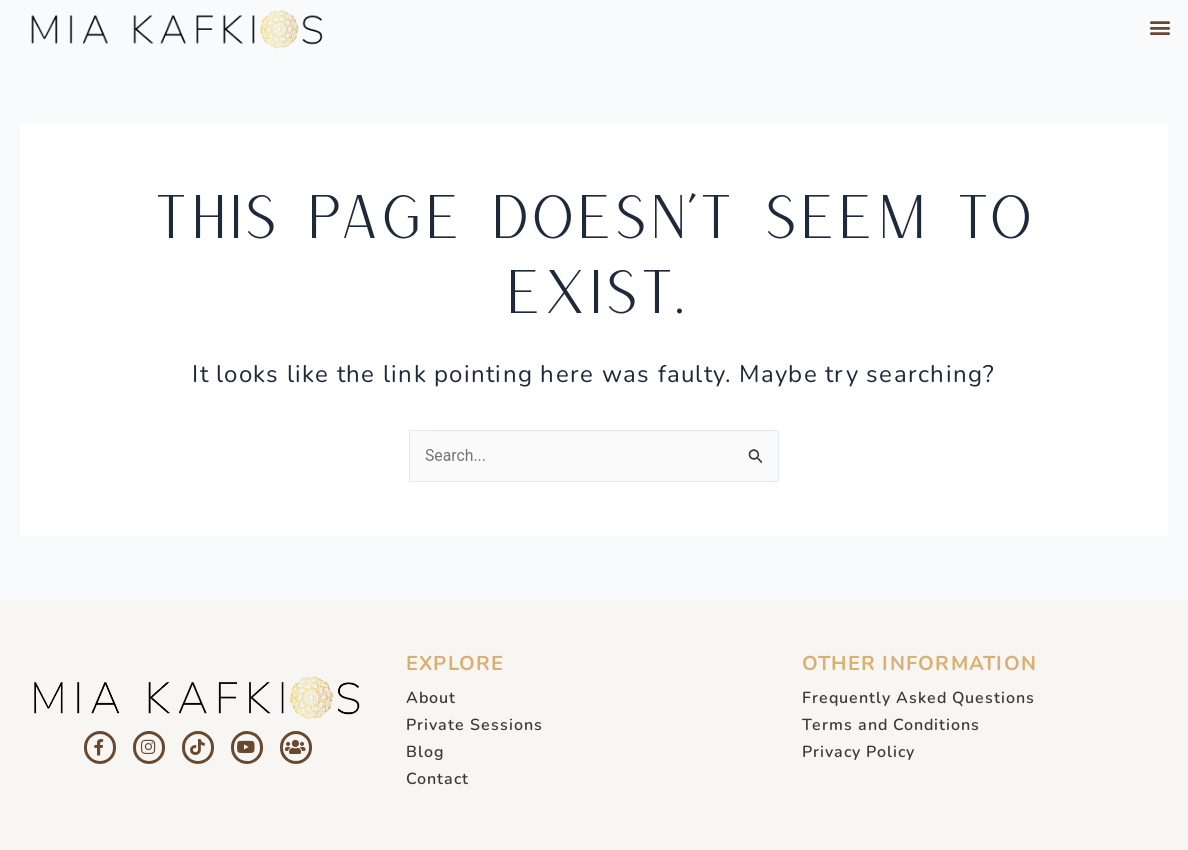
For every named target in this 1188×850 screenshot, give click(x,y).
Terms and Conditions (891, 725)
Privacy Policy (858, 752)
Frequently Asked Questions (918, 698)
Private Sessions (474, 725)
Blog (425, 752)
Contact (437, 779)
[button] (1161, 26)
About (431, 698)
